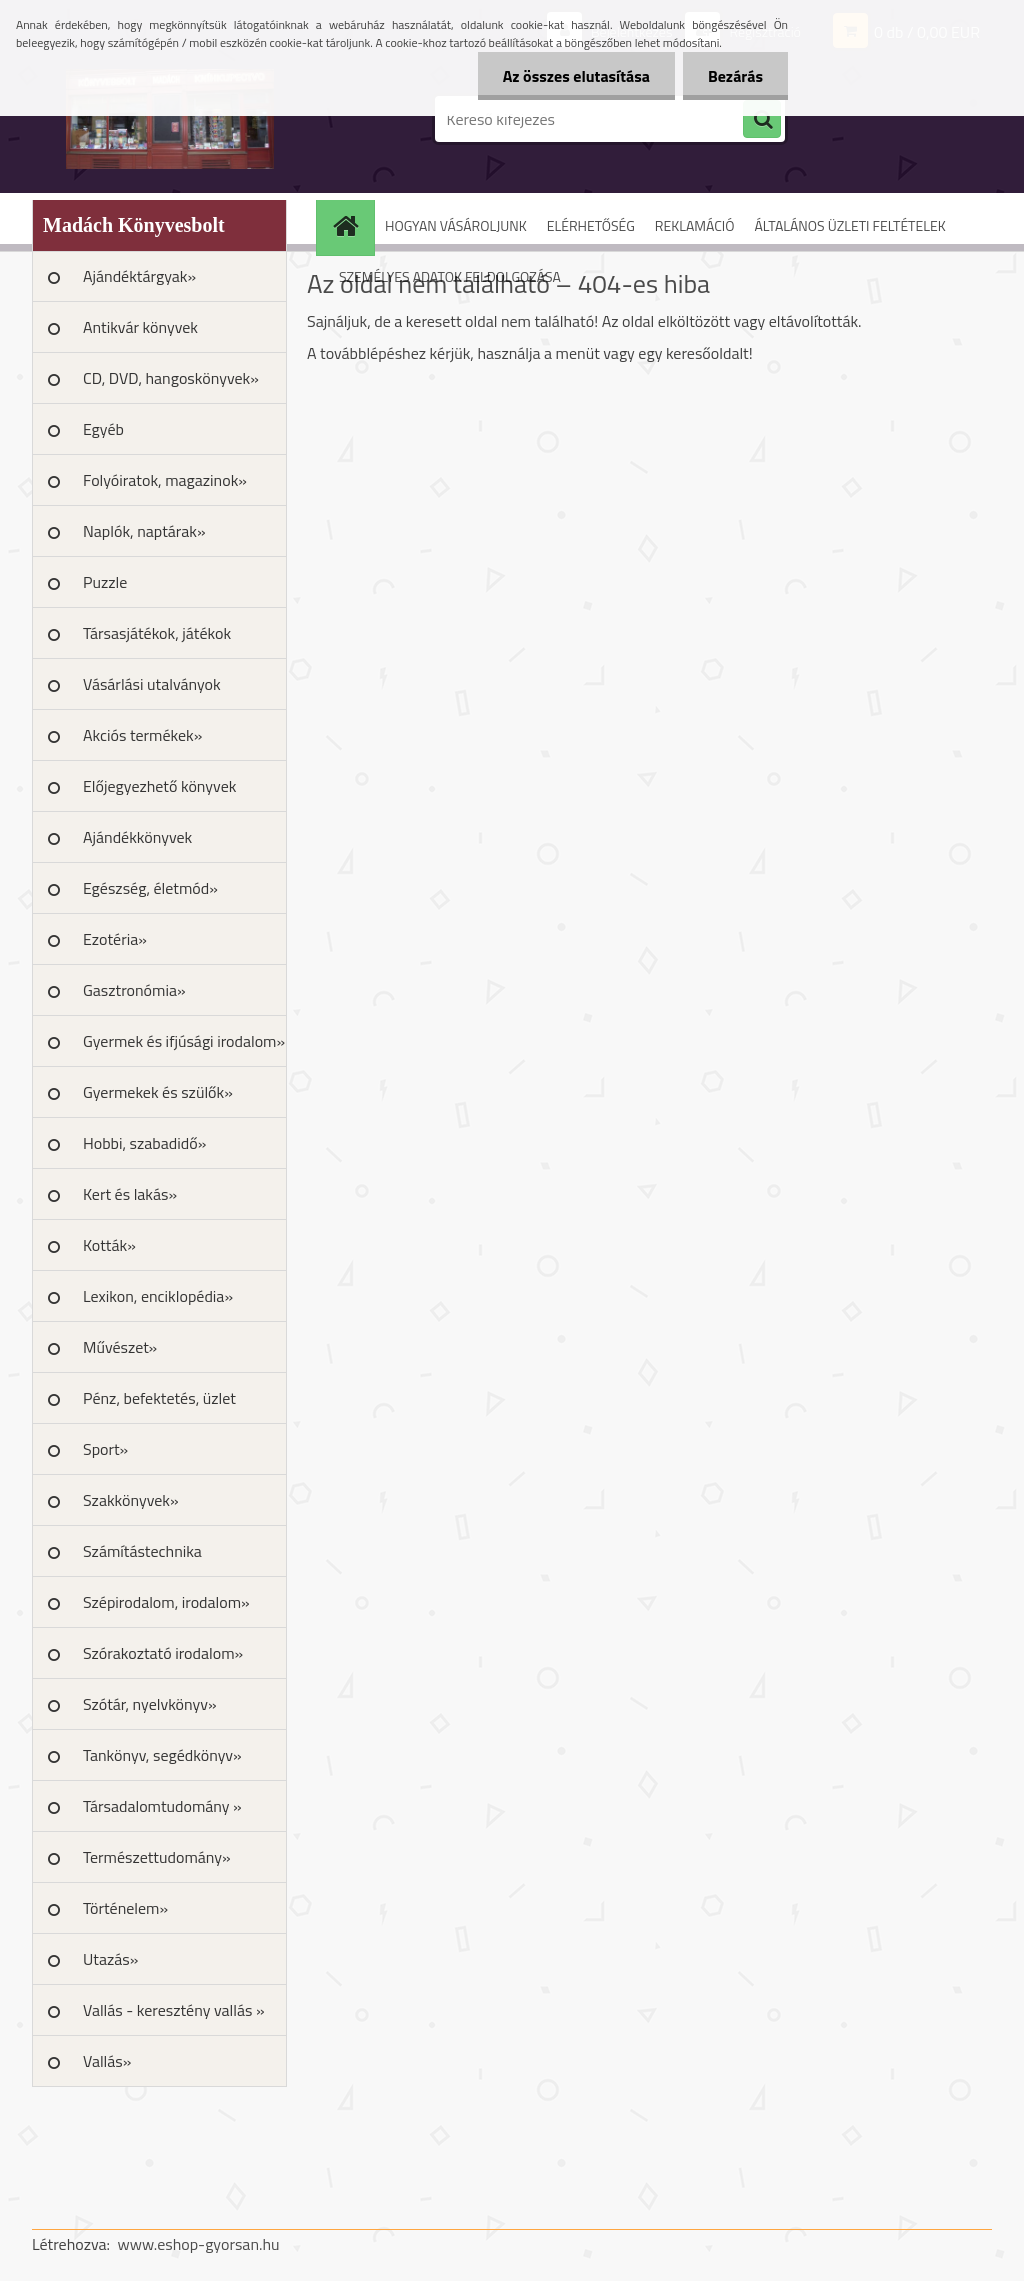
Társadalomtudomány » (162, 1806)
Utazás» (110, 1959)
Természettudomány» (157, 1857)
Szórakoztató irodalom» (163, 1653)
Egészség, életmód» (150, 888)
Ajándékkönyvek (137, 837)
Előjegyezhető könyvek (159, 786)
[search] (762, 120)
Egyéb (103, 429)
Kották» (109, 1245)
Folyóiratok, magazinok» (165, 480)
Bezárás (735, 76)
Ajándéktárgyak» (139, 276)
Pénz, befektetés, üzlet (159, 1398)
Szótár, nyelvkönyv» (150, 1704)
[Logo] (169, 119)
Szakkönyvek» (131, 1500)
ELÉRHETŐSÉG (591, 225)
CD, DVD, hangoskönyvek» (171, 378)
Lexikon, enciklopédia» (158, 1296)
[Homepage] (352, 225)
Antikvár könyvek (140, 327)
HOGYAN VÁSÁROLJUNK (456, 225)
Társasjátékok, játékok (157, 633)
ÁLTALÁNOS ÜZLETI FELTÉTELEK (849, 225)
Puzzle (105, 582)
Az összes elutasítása (576, 76)
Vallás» (107, 2061)
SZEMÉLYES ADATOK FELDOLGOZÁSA (450, 276)
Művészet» (120, 1347)
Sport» (105, 1449)
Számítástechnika (142, 1551)
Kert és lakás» (130, 1194)
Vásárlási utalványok (152, 684)
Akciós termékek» (142, 735)
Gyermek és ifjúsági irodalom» (184, 1041)
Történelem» (125, 1908)
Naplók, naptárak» (144, 531)
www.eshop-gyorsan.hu (199, 2244)
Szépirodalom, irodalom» (166, 1602)
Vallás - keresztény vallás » (174, 2010)
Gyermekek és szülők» (158, 1092)
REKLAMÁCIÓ (695, 225)
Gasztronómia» (134, 990)
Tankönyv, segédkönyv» (162, 1755)
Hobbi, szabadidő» (144, 1143)
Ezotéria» (115, 939)
